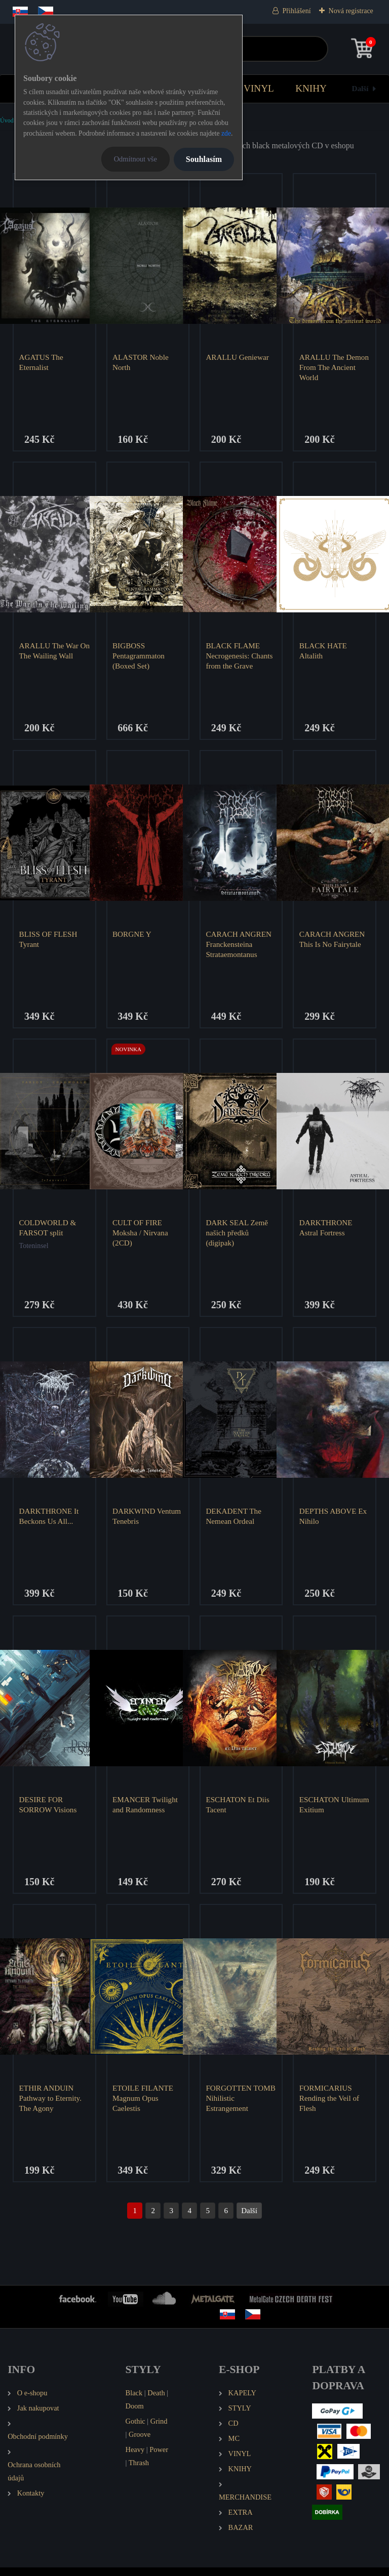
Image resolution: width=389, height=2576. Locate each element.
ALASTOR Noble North (141, 362)
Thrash (139, 2471)
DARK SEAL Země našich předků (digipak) (238, 1236)
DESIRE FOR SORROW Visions (49, 1810)
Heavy (135, 2458)
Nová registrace (351, 11)
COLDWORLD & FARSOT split (48, 1231)
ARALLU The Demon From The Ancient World (328, 367)
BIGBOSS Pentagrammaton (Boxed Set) (139, 657)
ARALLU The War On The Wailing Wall (53, 652)
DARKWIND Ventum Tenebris (139, 1521)
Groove (139, 2443)
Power (158, 2458)
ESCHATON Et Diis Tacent (238, 1810)
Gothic (135, 2430)
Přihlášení (297, 11)
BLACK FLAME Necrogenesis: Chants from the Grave (240, 657)
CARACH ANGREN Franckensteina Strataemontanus (240, 946)
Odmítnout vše (135, 159)
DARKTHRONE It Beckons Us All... (50, 1521)
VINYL (259, 88)
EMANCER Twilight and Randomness (146, 1810)
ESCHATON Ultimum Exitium (327, 1810)
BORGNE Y (132, 936)
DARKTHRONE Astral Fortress (327, 1231)
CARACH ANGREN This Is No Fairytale (333, 941)
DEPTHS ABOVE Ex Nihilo (334, 1521)
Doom (135, 2415)
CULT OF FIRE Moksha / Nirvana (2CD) (141, 1236)
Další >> (249, 2219)
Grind (159, 2430)
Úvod (7, 120)
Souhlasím (204, 159)
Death (156, 2401)
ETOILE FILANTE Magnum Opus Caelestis (143, 2105)
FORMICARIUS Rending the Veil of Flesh (330, 2105)
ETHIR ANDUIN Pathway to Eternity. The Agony (51, 2105)
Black (134, 2401)
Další (360, 88)
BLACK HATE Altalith (324, 652)
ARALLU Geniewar (238, 357)
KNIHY (311, 88)
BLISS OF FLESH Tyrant (49, 941)
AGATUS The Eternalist (42, 362)
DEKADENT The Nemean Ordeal (235, 1521)
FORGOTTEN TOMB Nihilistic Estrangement (233, 2105)
